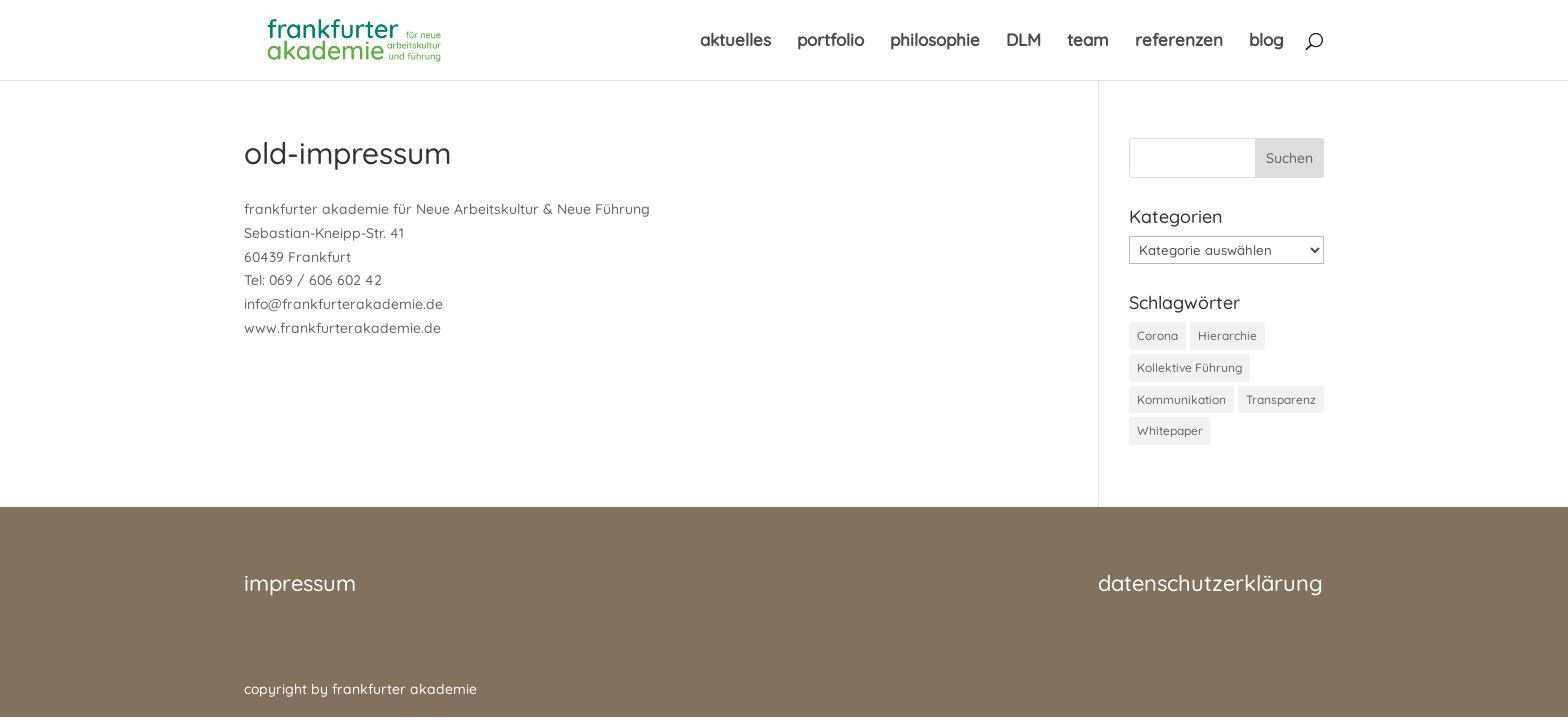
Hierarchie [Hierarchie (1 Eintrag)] (1227, 335)
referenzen (1179, 41)
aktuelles (735, 41)
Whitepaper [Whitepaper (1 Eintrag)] (1170, 430)
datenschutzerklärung (1210, 583)
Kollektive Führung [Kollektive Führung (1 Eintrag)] (1189, 367)
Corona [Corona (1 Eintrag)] (1157, 335)
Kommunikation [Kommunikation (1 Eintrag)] (1181, 399)
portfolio (830, 41)
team (1088, 41)
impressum (300, 583)
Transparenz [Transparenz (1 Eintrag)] (1281, 399)
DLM (1023, 41)
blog (1266, 41)
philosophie (935, 41)
